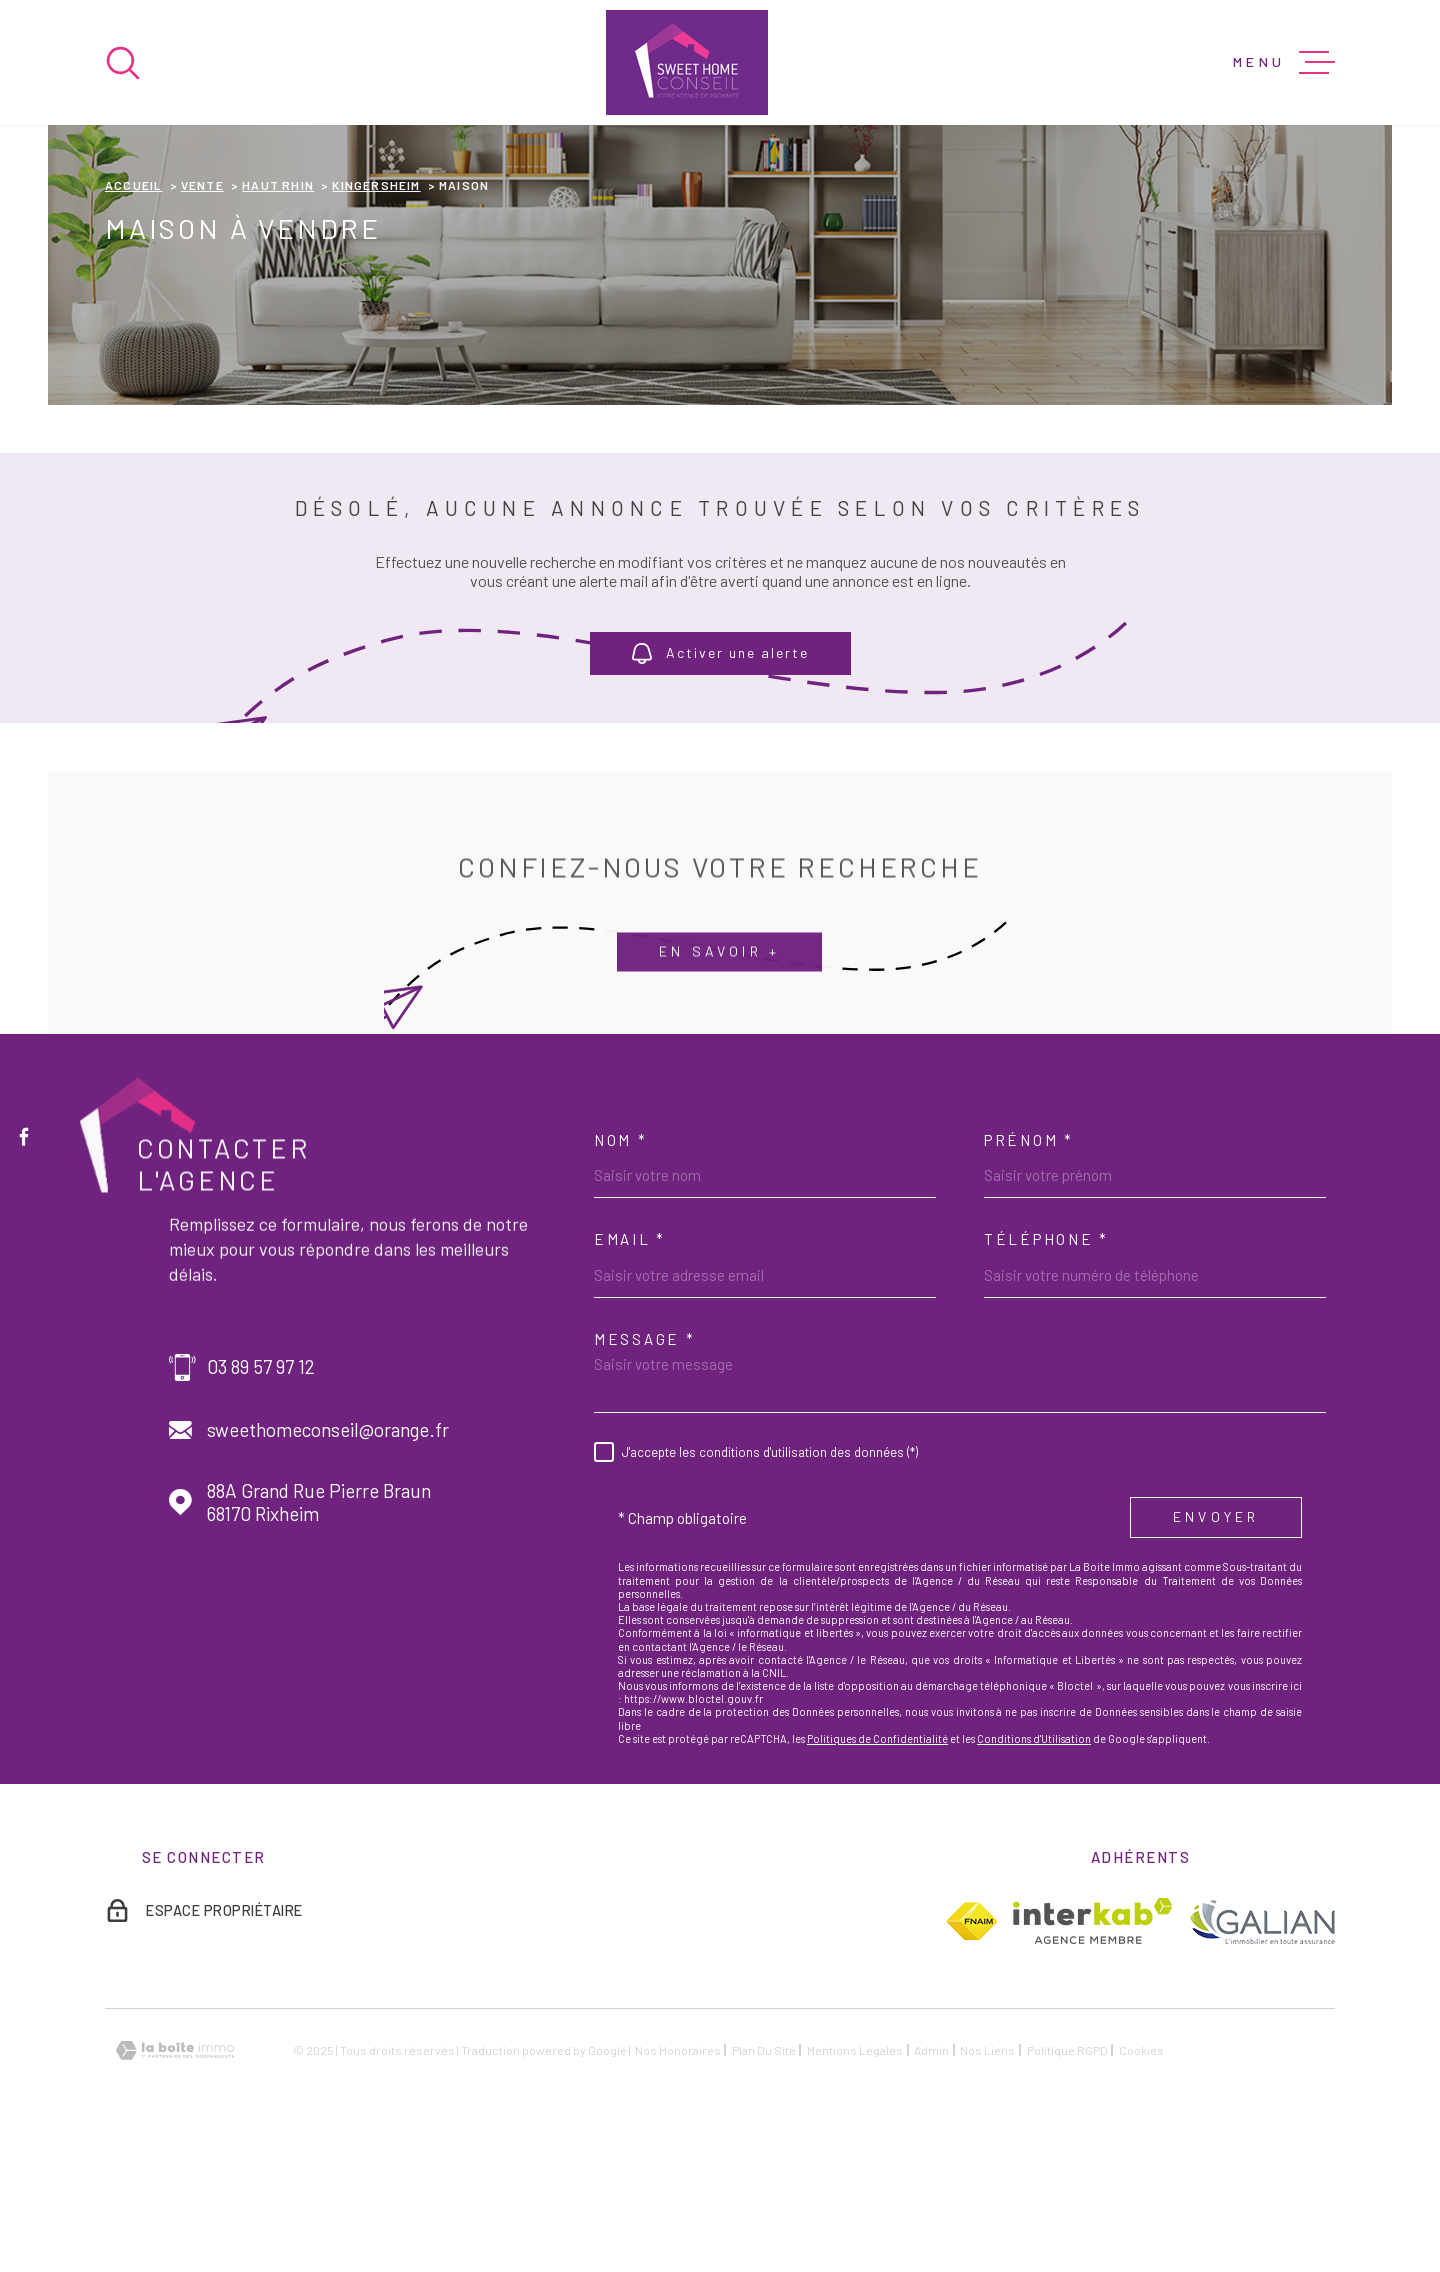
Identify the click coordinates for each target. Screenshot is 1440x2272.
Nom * (621, 1273)
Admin (931, 2183)
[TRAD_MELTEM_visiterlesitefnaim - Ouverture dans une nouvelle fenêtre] (971, 2054)
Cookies (1141, 2183)
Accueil (133, 318)
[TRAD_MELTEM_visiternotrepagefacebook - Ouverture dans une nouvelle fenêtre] (24, 1136)
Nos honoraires (678, 2183)
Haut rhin (278, 318)
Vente (202, 318)
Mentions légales (855, 2183)
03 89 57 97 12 (261, 1500)
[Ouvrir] (123, 63)
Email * (630, 1372)
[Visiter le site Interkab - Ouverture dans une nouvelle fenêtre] (1092, 2054)
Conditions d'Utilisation (1034, 1871)
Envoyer (1216, 1649)
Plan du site (764, 2183)
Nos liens (987, 2183)
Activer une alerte (720, 786)
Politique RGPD (1067, 2183)
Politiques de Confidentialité (877, 1871)
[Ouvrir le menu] (1284, 63)
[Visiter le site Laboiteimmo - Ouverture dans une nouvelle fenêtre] (175, 2183)
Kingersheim (376, 318)
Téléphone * (1046, 1372)
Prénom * (1029, 1273)
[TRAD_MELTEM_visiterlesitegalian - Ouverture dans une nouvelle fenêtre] (1261, 2053)
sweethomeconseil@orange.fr (328, 1563)
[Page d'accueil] (687, 62)
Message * (644, 1472)
